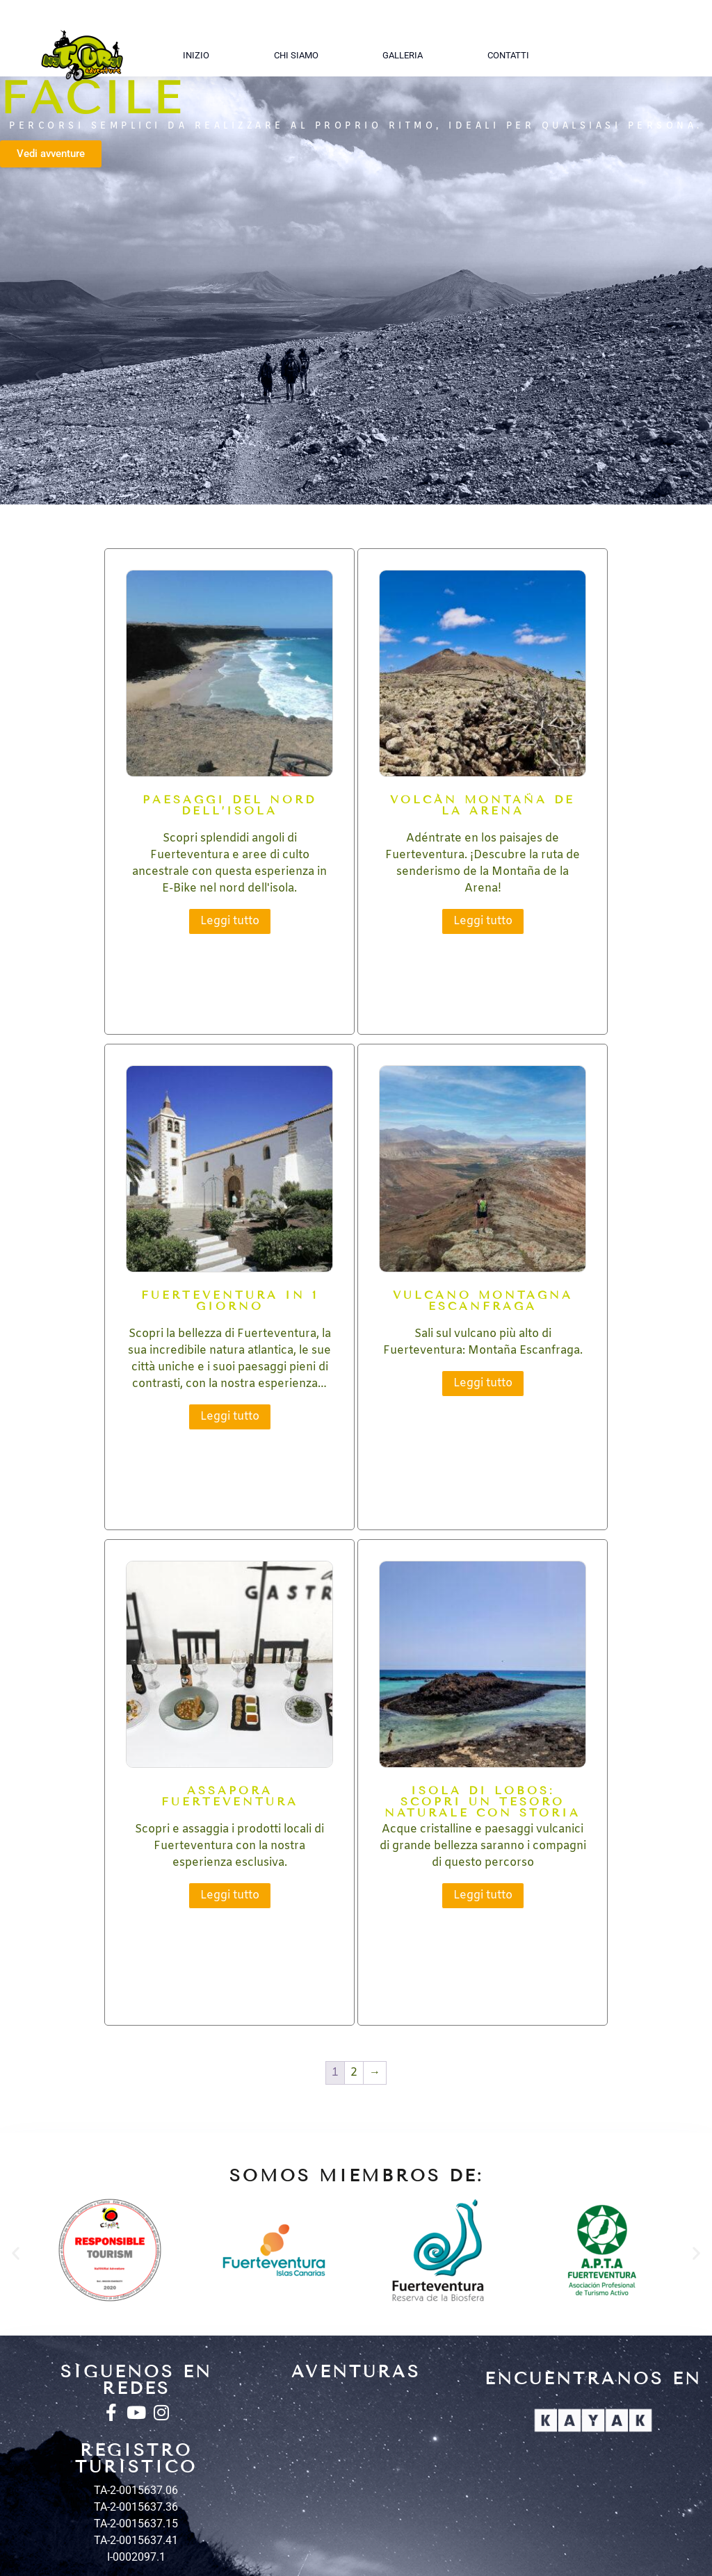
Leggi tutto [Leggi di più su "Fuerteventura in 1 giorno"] (229, 1416)
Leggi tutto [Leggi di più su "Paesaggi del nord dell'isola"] (229, 921)
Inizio (196, 55)
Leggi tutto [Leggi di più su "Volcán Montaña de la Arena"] (482, 921)
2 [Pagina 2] (353, 2072)
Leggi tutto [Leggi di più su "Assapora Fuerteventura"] (229, 1895)
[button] (15, 2253)
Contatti (508, 55)
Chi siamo (296, 55)
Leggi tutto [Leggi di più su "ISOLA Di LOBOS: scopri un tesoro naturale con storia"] (482, 1895)
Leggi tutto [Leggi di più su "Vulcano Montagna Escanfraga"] (482, 1383)
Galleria (402, 55)
